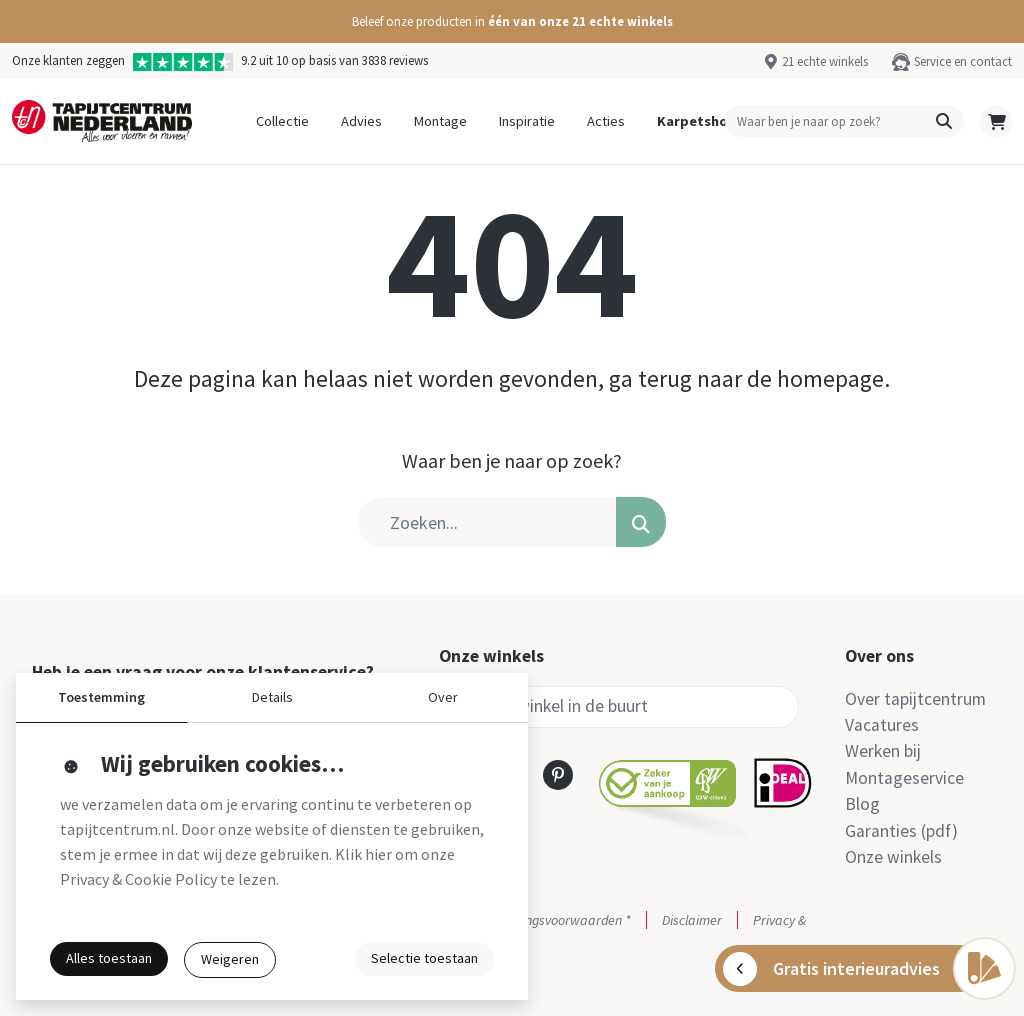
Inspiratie (527, 121)
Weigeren (230, 959)
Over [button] (443, 697)
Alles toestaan (109, 958)
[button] (512, 21)
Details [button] (272, 697)
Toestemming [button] (101, 697)
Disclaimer (692, 920)
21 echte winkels (825, 61)
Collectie (282, 121)
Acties (606, 121)
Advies (361, 121)
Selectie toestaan (424, 958)
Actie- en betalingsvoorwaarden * (535, 920)
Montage (440, 121)
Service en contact (963, 61)
